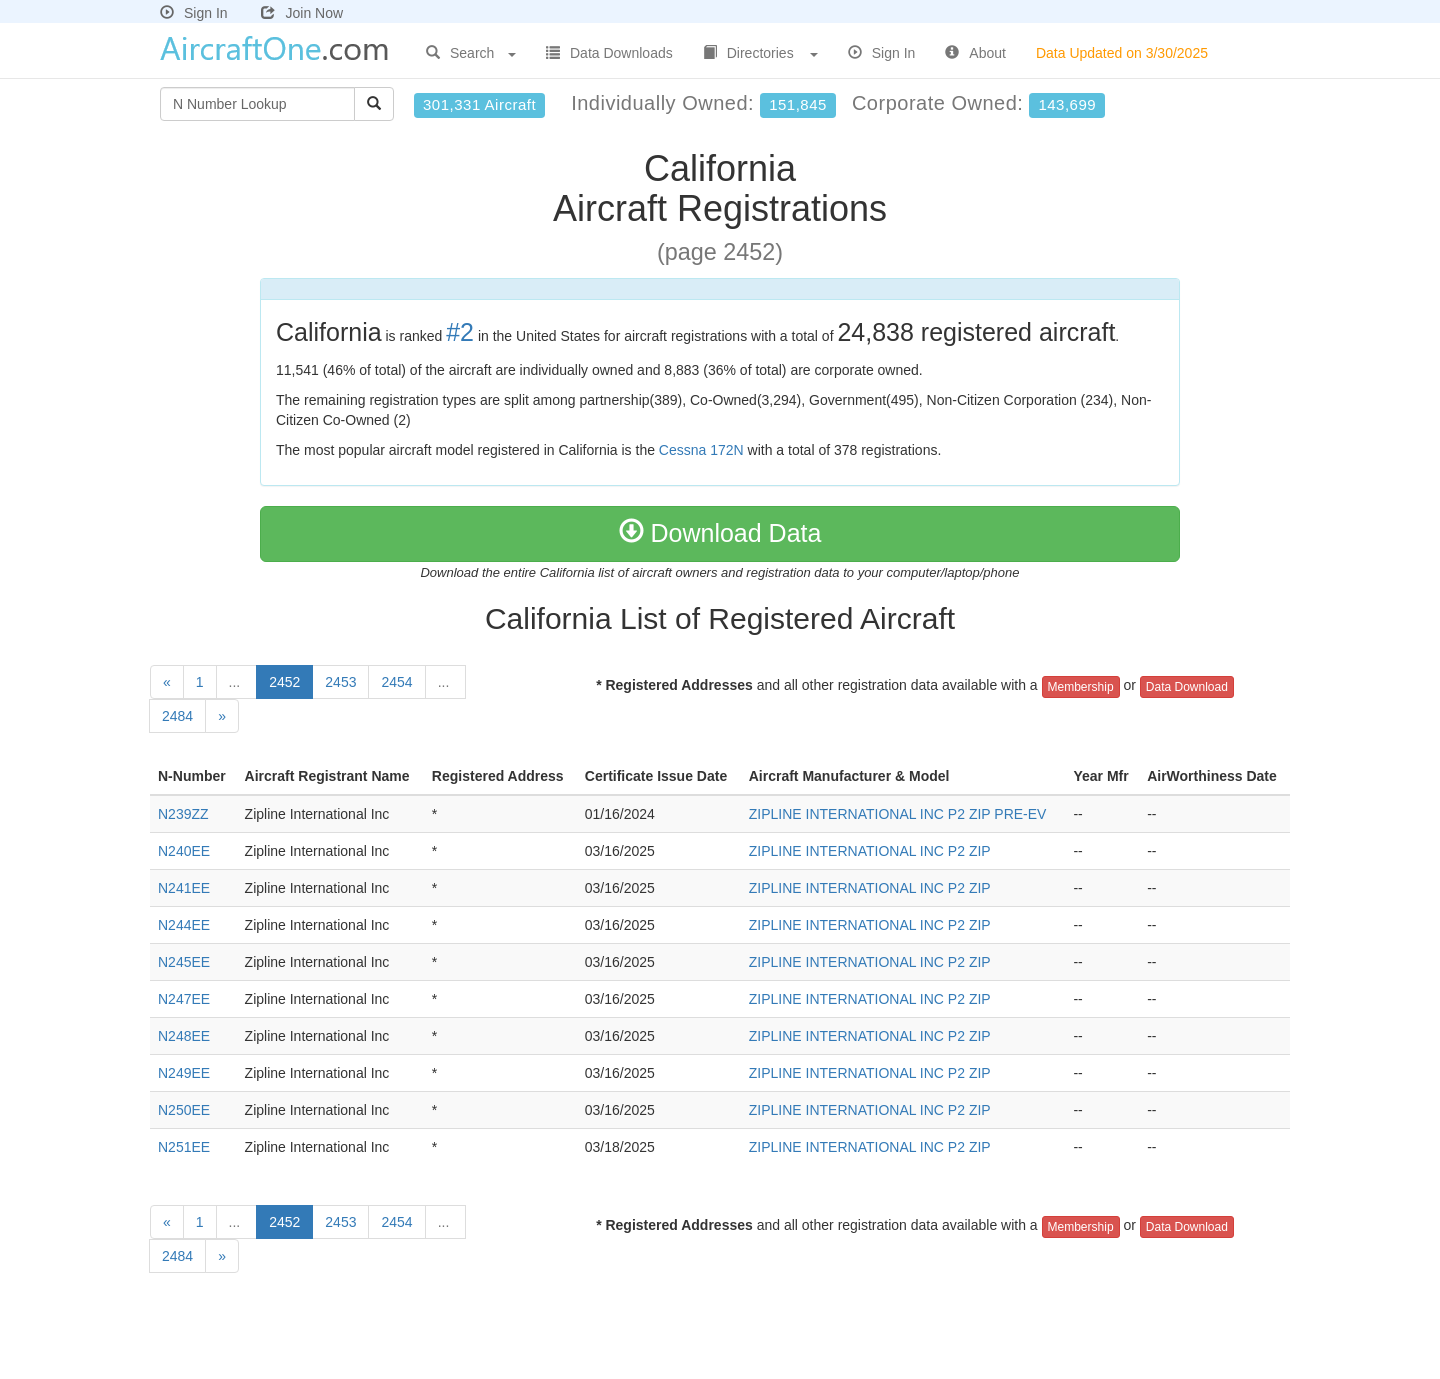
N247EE (184, 999)
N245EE (184, 962)
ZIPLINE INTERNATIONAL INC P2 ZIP (870, 851)
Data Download (1187, 687)
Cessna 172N (701, 450)
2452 (284, 682)
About (975, 53)
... (237, 682)
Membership (1081, 687)
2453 (340, 682)
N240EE (184, 851)
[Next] (222, 716)
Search (471, 53)
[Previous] (167, 682)
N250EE (184, 1110)
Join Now (302, 13)
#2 (460, 332)
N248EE (184, 1036)
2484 (177, 716)
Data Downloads (609, 53)
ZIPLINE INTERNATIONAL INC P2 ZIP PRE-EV (898, 814)
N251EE (184, 1147)
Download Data (720, 533)
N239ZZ (183, 814)
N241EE (184, 888)
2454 (396, 682)
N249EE (184, 1073)
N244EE (184, 925)
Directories (760, 53)
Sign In (194, 13)
